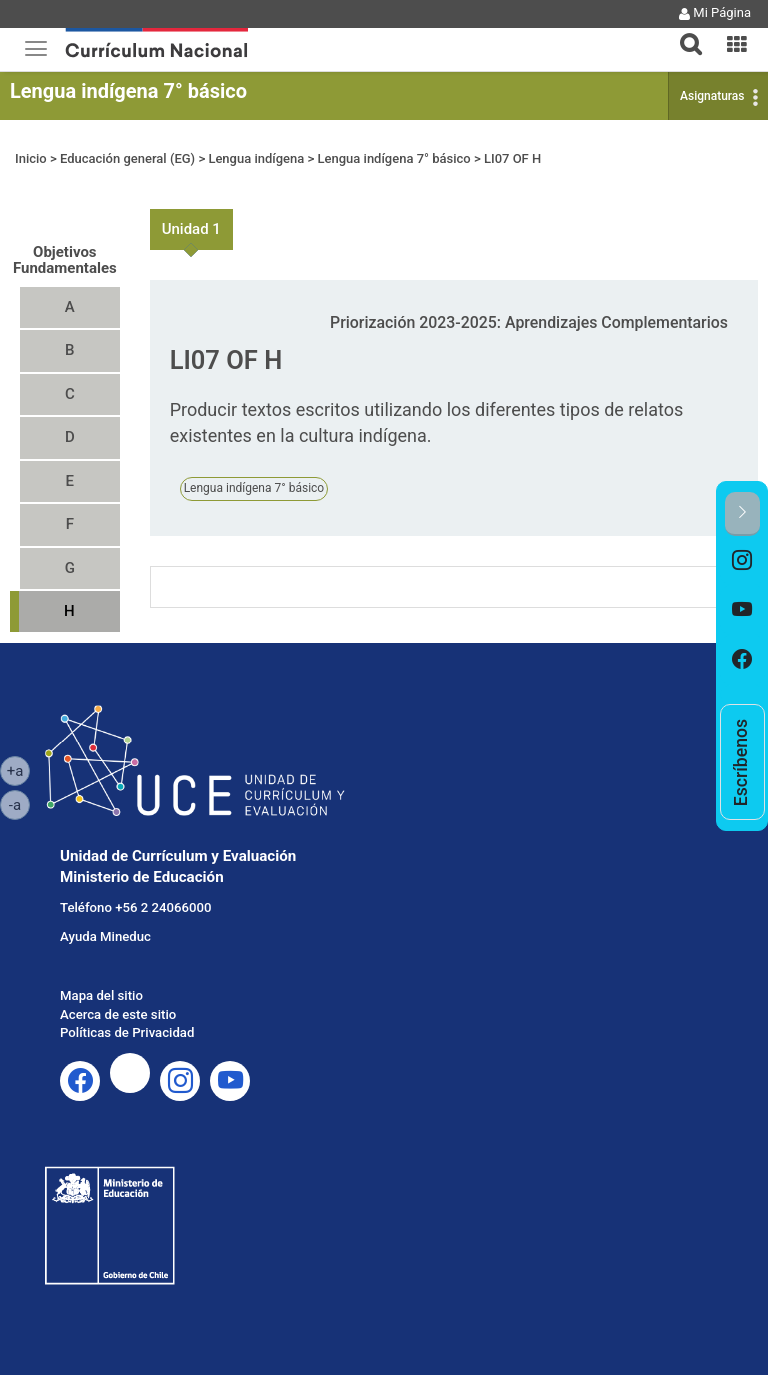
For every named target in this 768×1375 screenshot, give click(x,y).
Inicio (31, 158)
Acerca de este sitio (118, 1014)
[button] (683, 32)
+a (18, 770)
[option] (742, 561)
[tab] (683, 32)
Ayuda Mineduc (105, 936)
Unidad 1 (191, 229)
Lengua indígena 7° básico (128, 91)
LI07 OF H (512, 158)
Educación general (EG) (127, 158)
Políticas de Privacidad (127, 1032)
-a (19, 804)
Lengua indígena (256, 158)
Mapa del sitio (101, 995)
